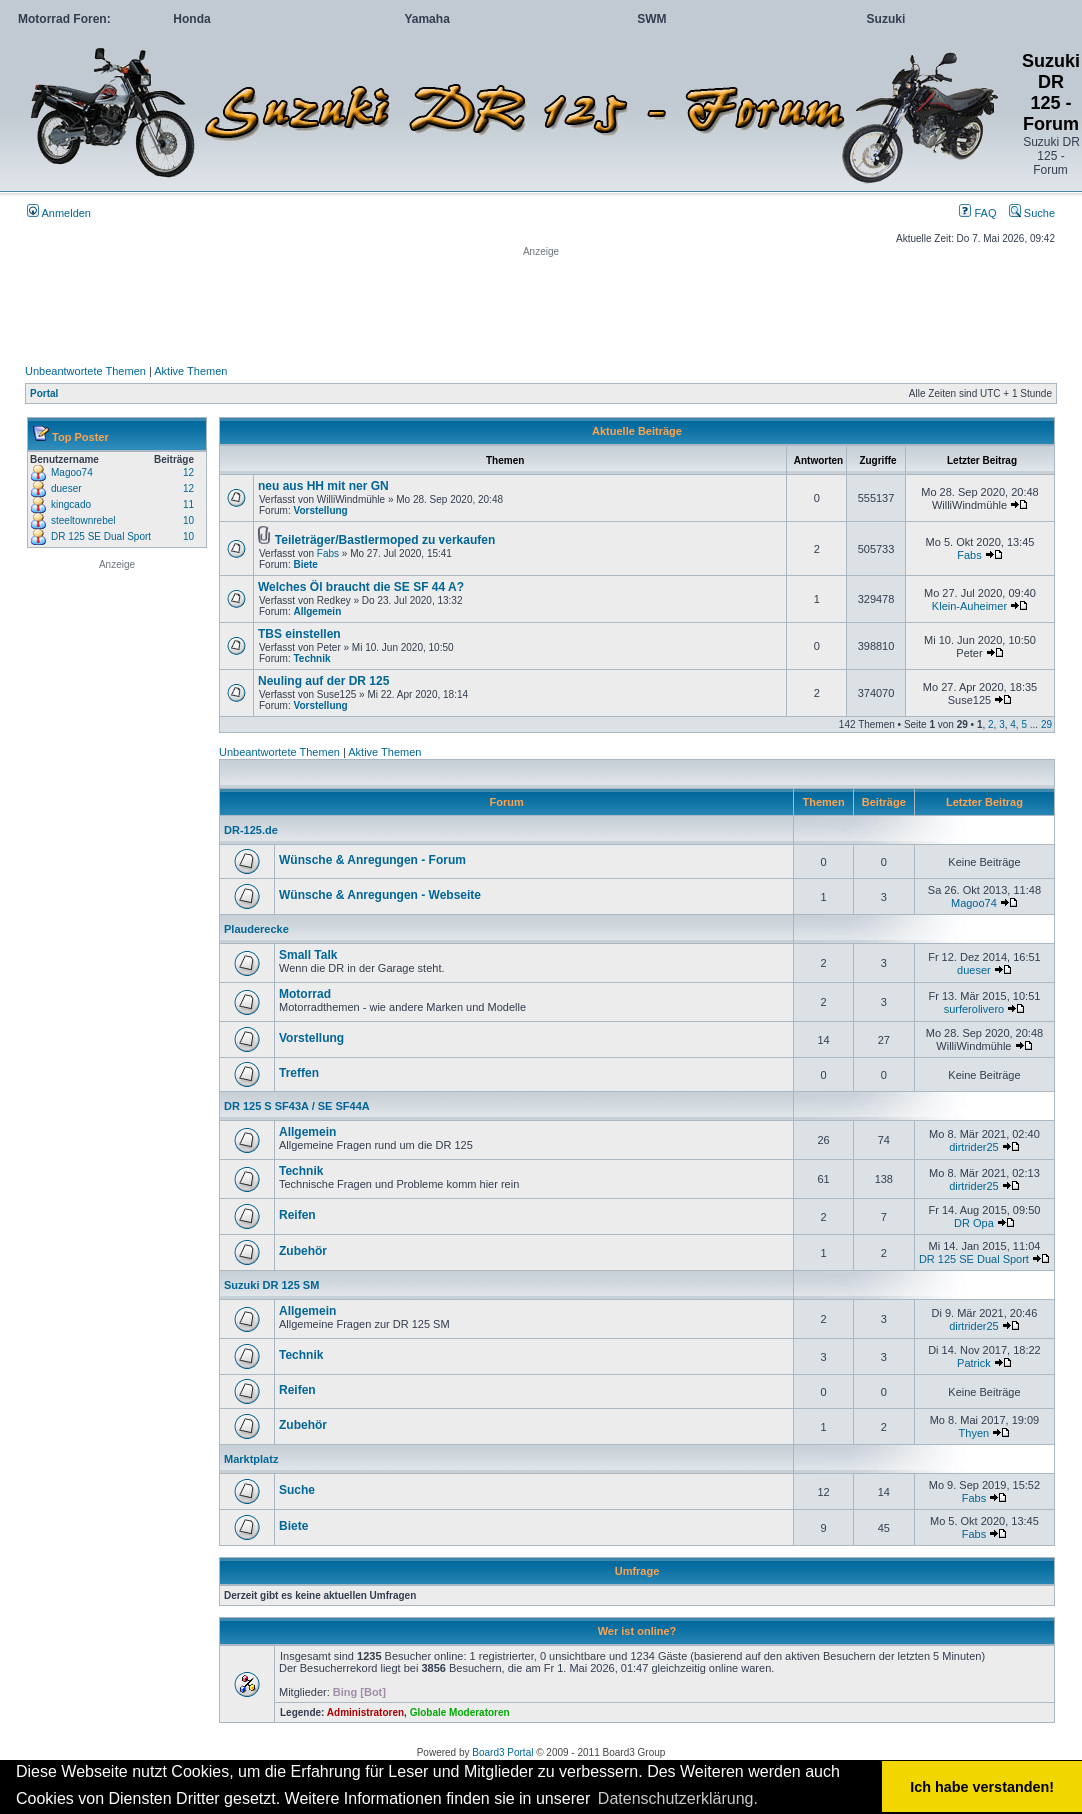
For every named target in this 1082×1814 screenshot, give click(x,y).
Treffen (299, 1073)
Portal (44, 393)
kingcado (71, 504)
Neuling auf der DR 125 (323, 681)
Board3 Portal (502, 1752)
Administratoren (365, 1712)
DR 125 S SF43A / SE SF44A (297, 1106)
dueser (66, 488)
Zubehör (303, 1251)
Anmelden (59, 213)
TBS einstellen (299, 634)
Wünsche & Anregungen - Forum (372, 860)
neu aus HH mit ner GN (323, 486)
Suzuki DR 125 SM (271, 1285)
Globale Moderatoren (460, 1712)
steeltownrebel (83, 520)
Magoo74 (72, 472)
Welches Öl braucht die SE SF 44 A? (361, 587)
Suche (1032, 213)
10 (188, 520)
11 (188, 504)
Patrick (974, 1363)
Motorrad (305, 994)
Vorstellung (320, 510)
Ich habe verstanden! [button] (982, 1787)
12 (188, 472)
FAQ (977, 213)
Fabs (328, 553)
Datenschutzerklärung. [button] (678, 1798)
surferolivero (974, 1009)
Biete (305, 564)
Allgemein (317, 611)
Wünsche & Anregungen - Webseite (380, 895)
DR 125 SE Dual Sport (101, 536)
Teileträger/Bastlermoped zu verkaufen (385, 540)
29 (1046, 724)
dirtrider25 (974, 1147)
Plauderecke (256, 929)
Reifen (297, 1215)
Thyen (974, 1433)
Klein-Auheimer (969, 606)
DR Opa (974, 1223)
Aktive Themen (190, 371)
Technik (311, 658)
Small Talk (308, 955)
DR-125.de (251, 830)
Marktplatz (251, 1459)
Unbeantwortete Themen (85, 371)
